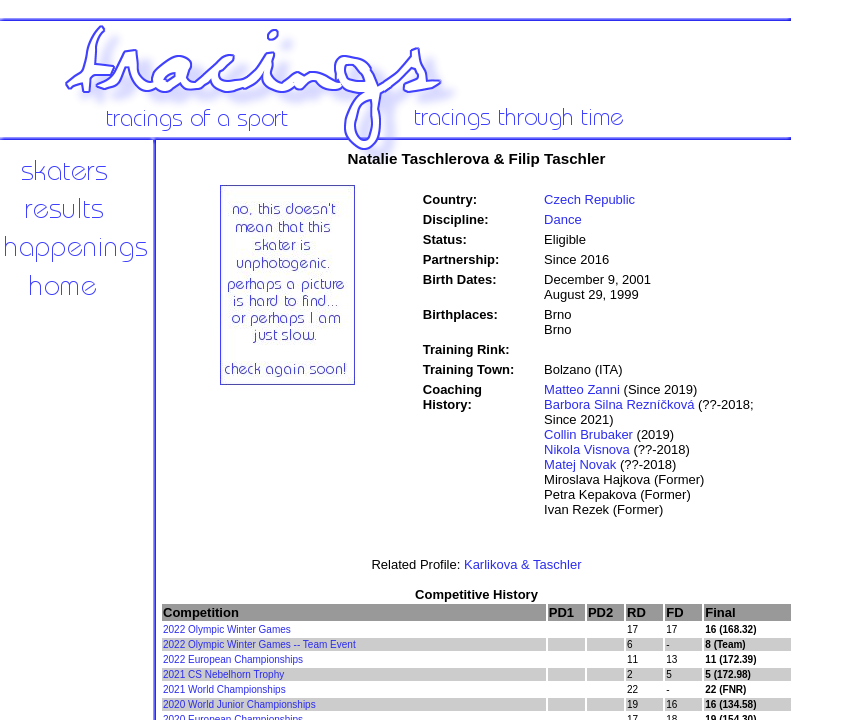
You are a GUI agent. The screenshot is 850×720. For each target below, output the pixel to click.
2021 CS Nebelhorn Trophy (223, 674)
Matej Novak (580, 464)
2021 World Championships (224, 689)
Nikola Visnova (587, 449)
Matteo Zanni (582, 389)
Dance (563, 219)
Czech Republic (589, 199)
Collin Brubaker (588, 434)
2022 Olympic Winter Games (227, 629)
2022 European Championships (233, 659)
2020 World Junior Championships (239, 704)
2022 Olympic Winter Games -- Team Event (259, 644)
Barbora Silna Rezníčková (619, 404)
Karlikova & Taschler (523, 564)
